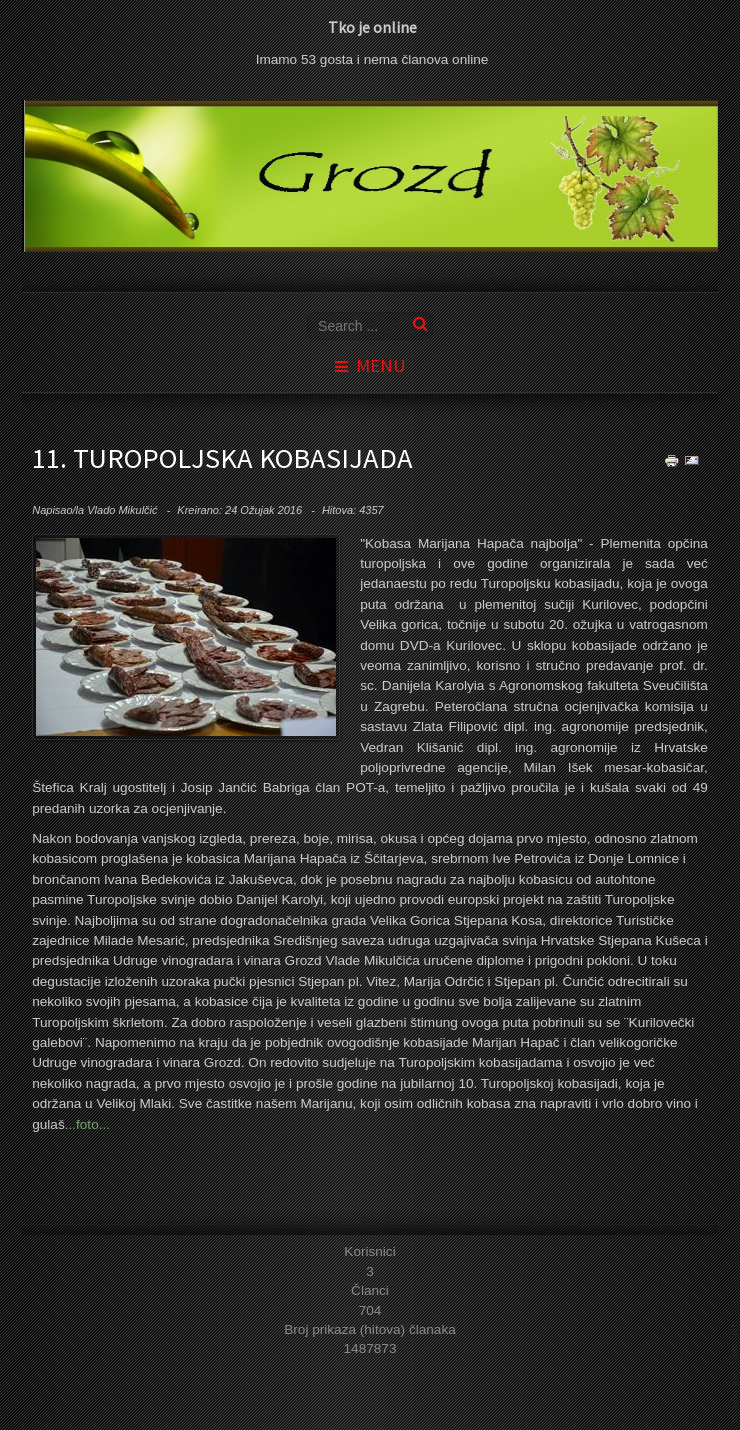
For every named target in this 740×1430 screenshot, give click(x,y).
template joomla (736, 1371)
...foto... (87, 1124)
